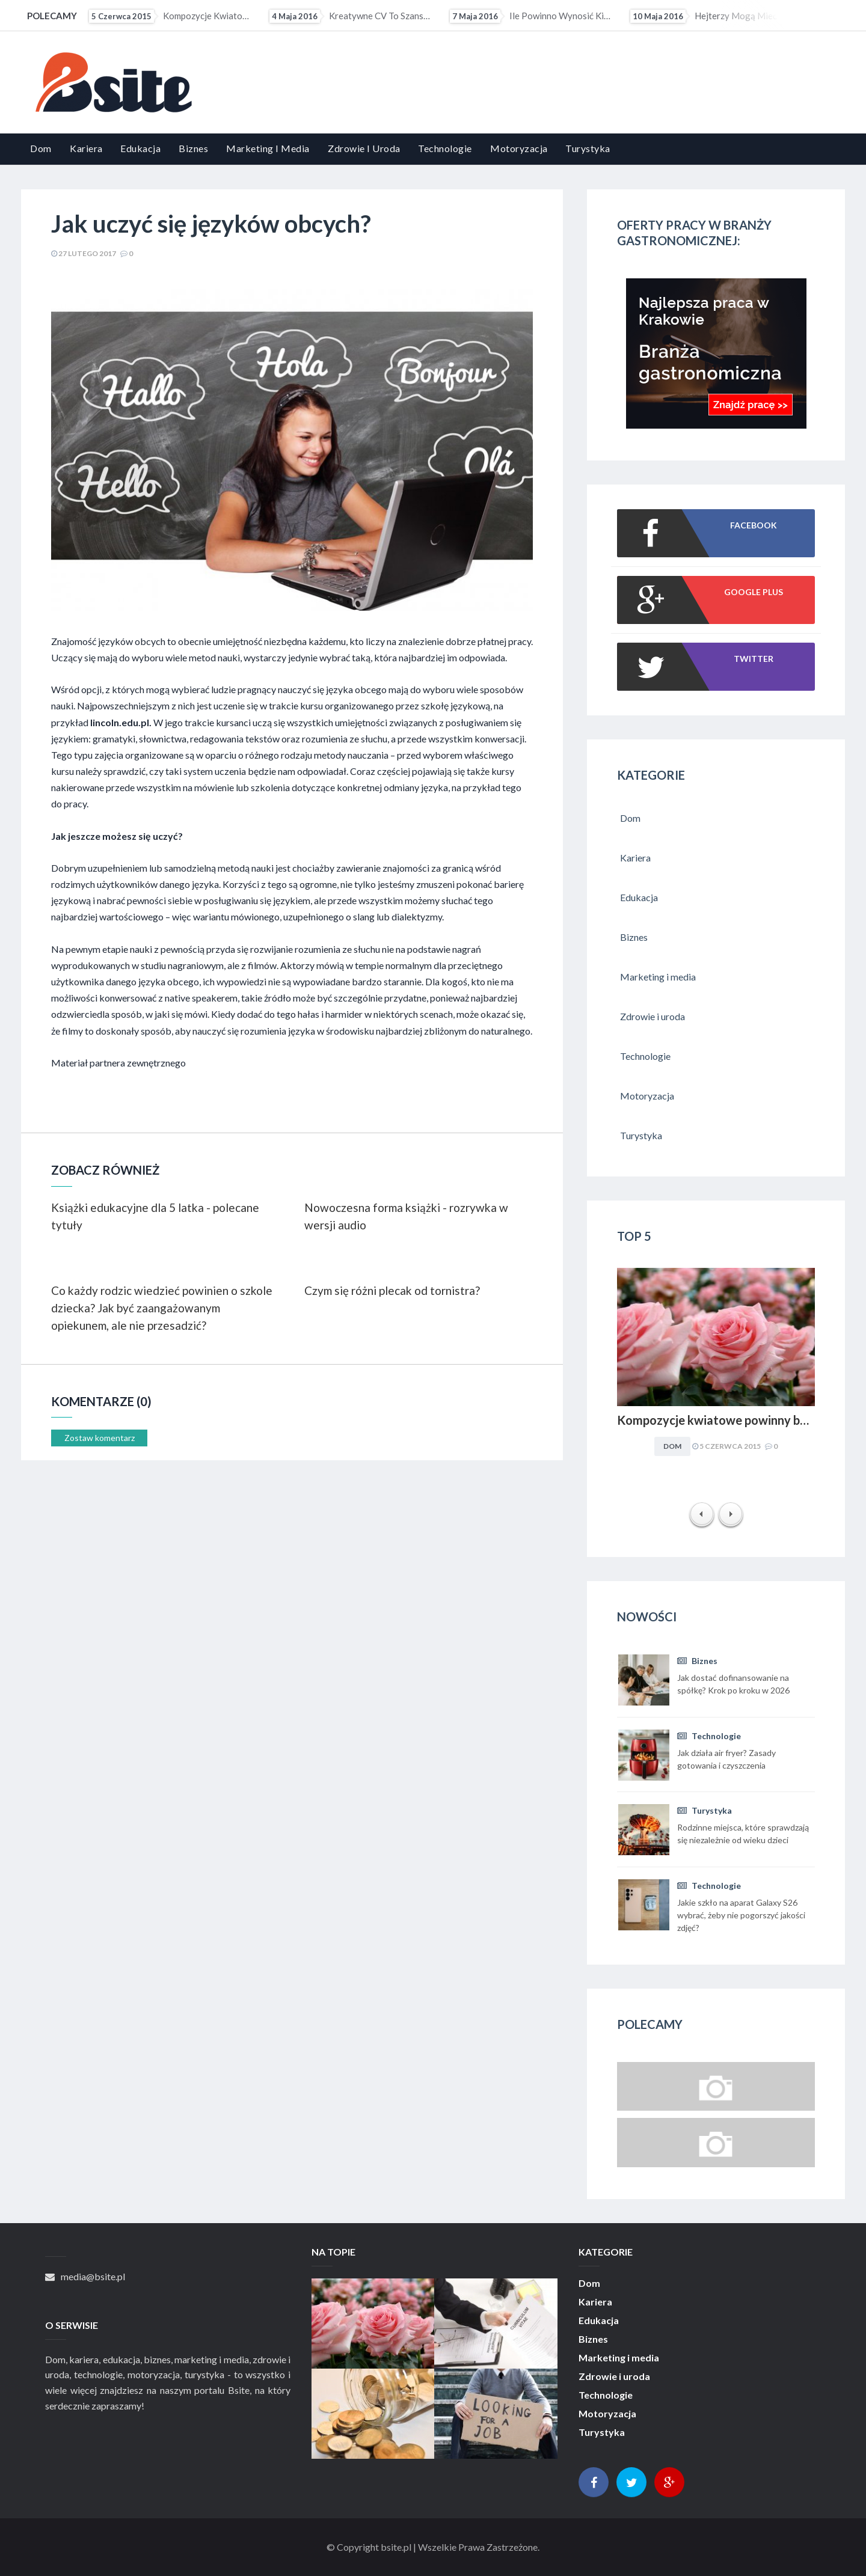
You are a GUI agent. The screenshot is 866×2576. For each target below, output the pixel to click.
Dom (41, 148)
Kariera (86, 148)
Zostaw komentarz (99, 1438)
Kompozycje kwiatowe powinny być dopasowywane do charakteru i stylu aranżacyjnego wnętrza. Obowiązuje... (171, 16)
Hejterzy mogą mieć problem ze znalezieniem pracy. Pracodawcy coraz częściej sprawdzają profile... (712, 16)
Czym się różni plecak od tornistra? (392, 1290)
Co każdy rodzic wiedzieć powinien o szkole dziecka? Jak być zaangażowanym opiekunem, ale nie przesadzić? (161, 1307)
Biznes (193, 148)
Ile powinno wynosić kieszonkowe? (531, 16)
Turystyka (587, 148)
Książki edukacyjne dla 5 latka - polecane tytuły (155, 1216)
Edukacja (140, 148)
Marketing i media (268, 148)
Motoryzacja (519, 148)
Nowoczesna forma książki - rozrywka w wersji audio (406, 1216)
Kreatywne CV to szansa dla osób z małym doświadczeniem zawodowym (351, 16)
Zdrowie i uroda (364, 148)
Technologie (445, 148)
